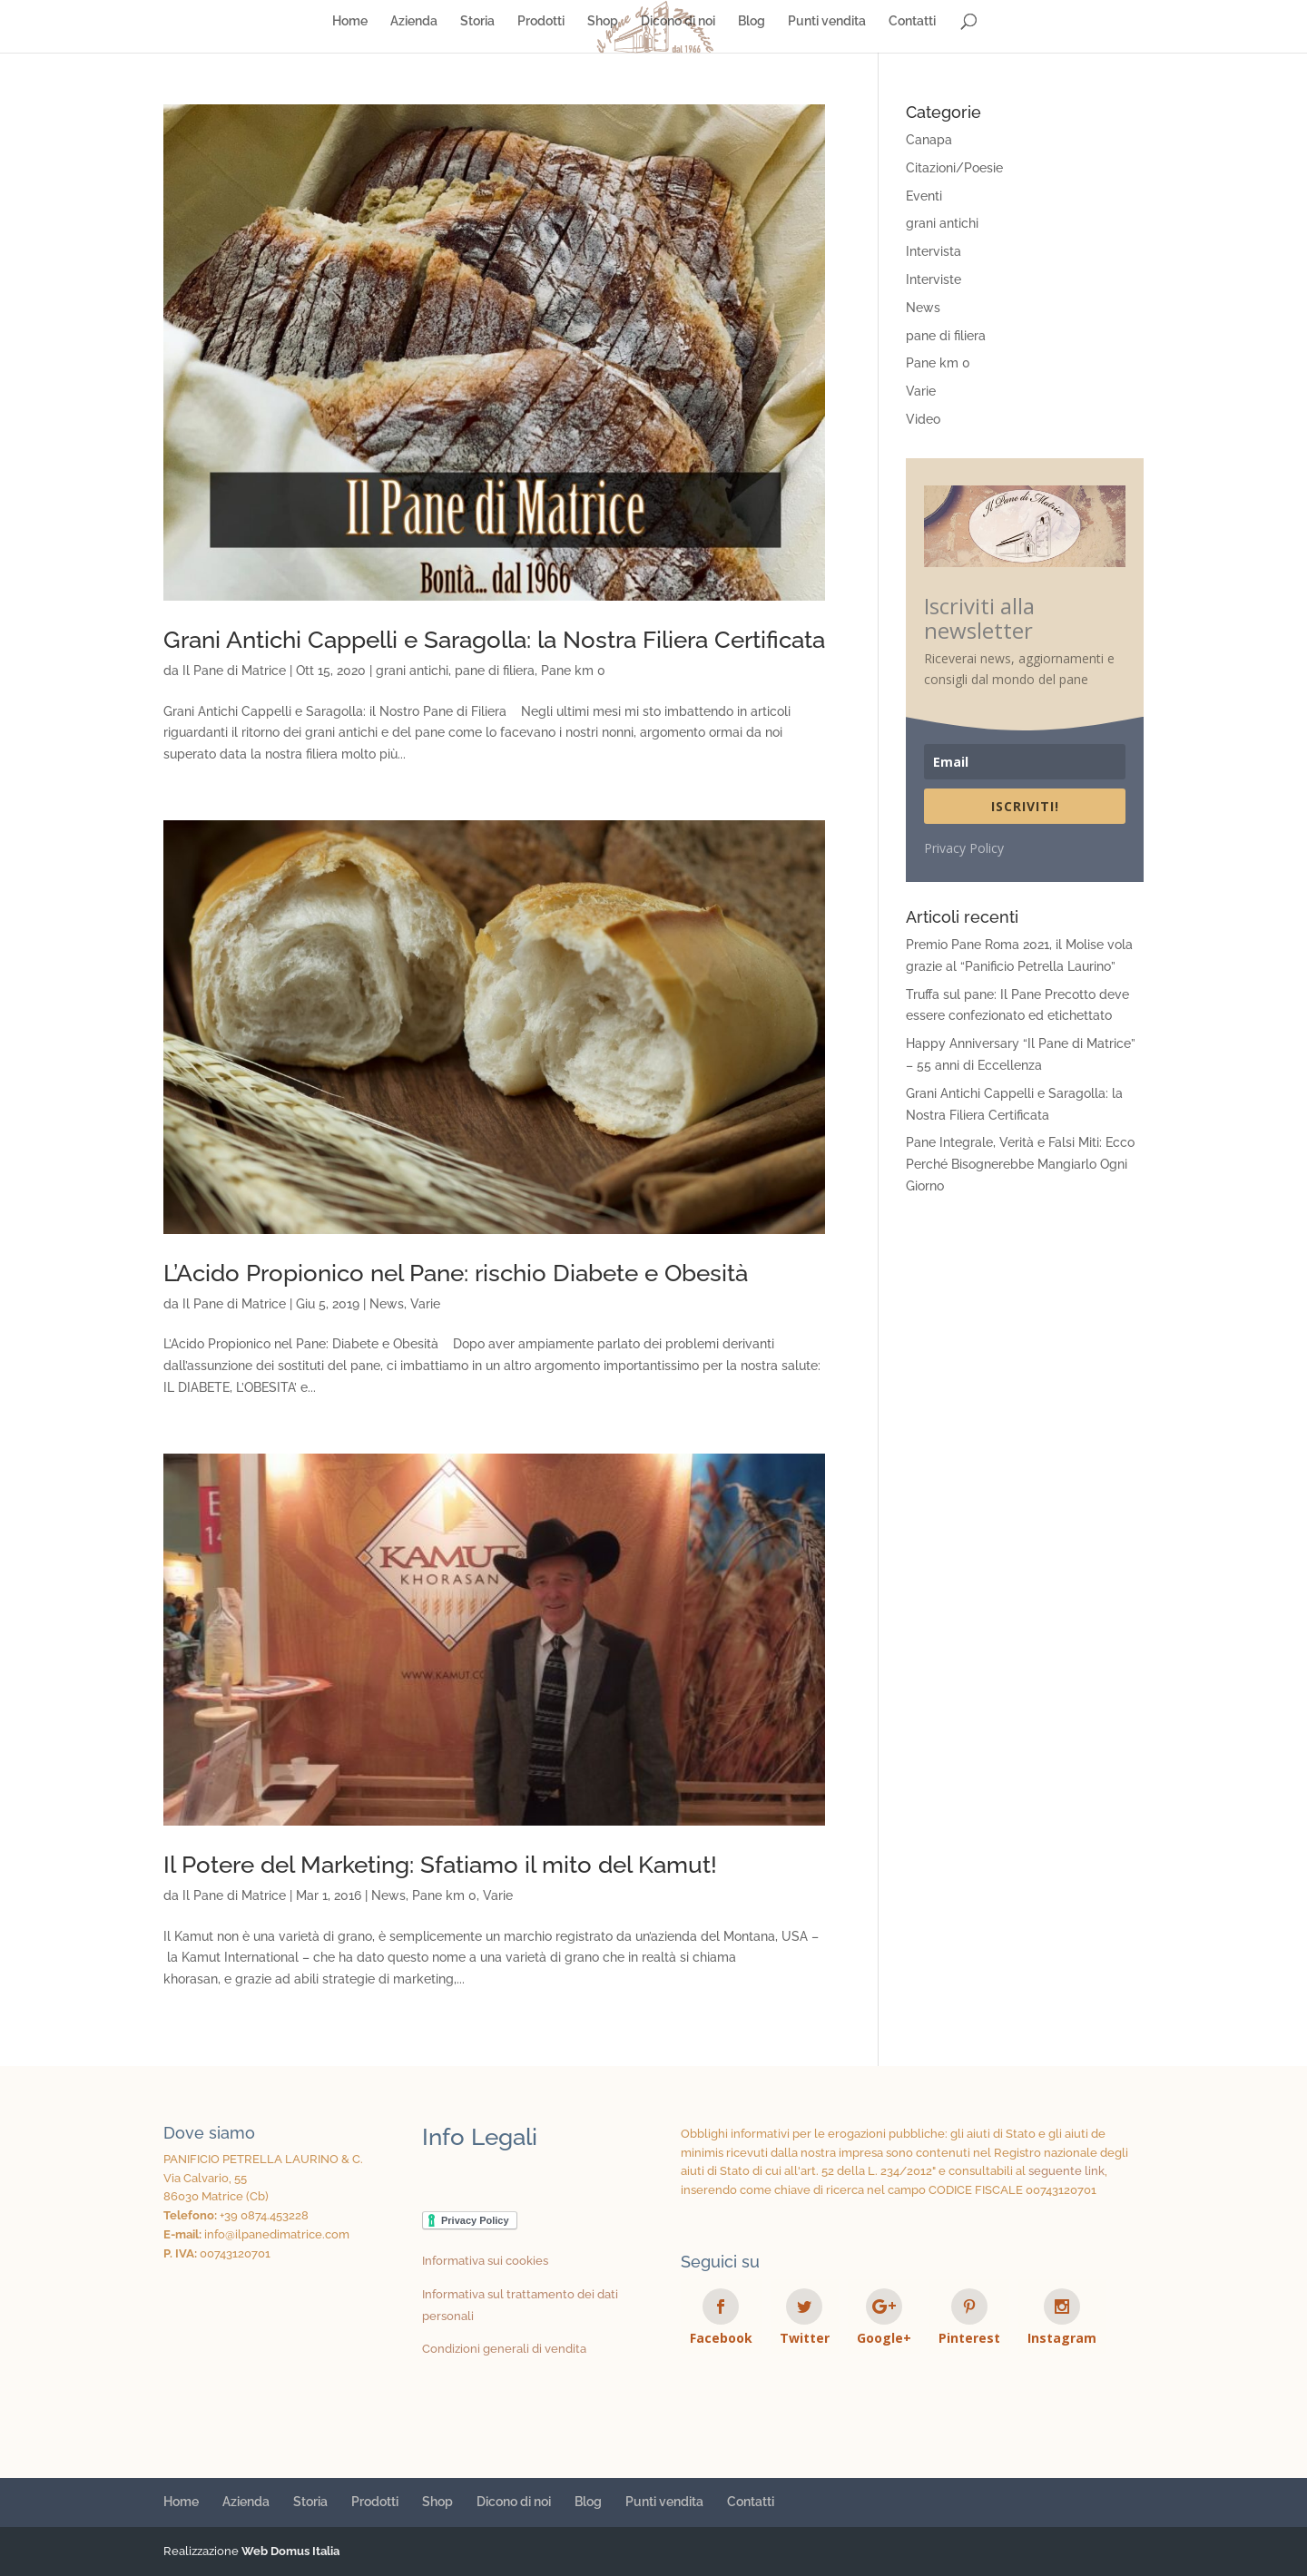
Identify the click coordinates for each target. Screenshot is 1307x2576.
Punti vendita (827, 21)
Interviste (933, 279)
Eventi (924, 196)
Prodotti (541, 21)
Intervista (933, 251)
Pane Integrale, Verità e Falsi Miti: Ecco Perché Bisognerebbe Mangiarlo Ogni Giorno (1020, 1164)
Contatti (912, 21)
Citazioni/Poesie (954, 168)
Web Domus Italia (290, 2551)
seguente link (1066, 2171)
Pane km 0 (573, 670)
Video (923, 419)
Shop (602, 21)
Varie (425, 1304)
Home (350, 21)
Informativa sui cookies (485, 2260)
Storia (477, 21)
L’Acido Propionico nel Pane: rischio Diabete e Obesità (455, 1273)
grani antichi (412, 670)
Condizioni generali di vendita (504, 2349)
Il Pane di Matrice (234, 670)
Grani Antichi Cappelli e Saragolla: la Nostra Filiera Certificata (494, 639)
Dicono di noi (678, 21)
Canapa (929, 139)
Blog (751, 21)
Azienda (413, 21)
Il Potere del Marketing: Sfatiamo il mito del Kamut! (440, 1864)
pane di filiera (495, 670)
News (386, 1304)
